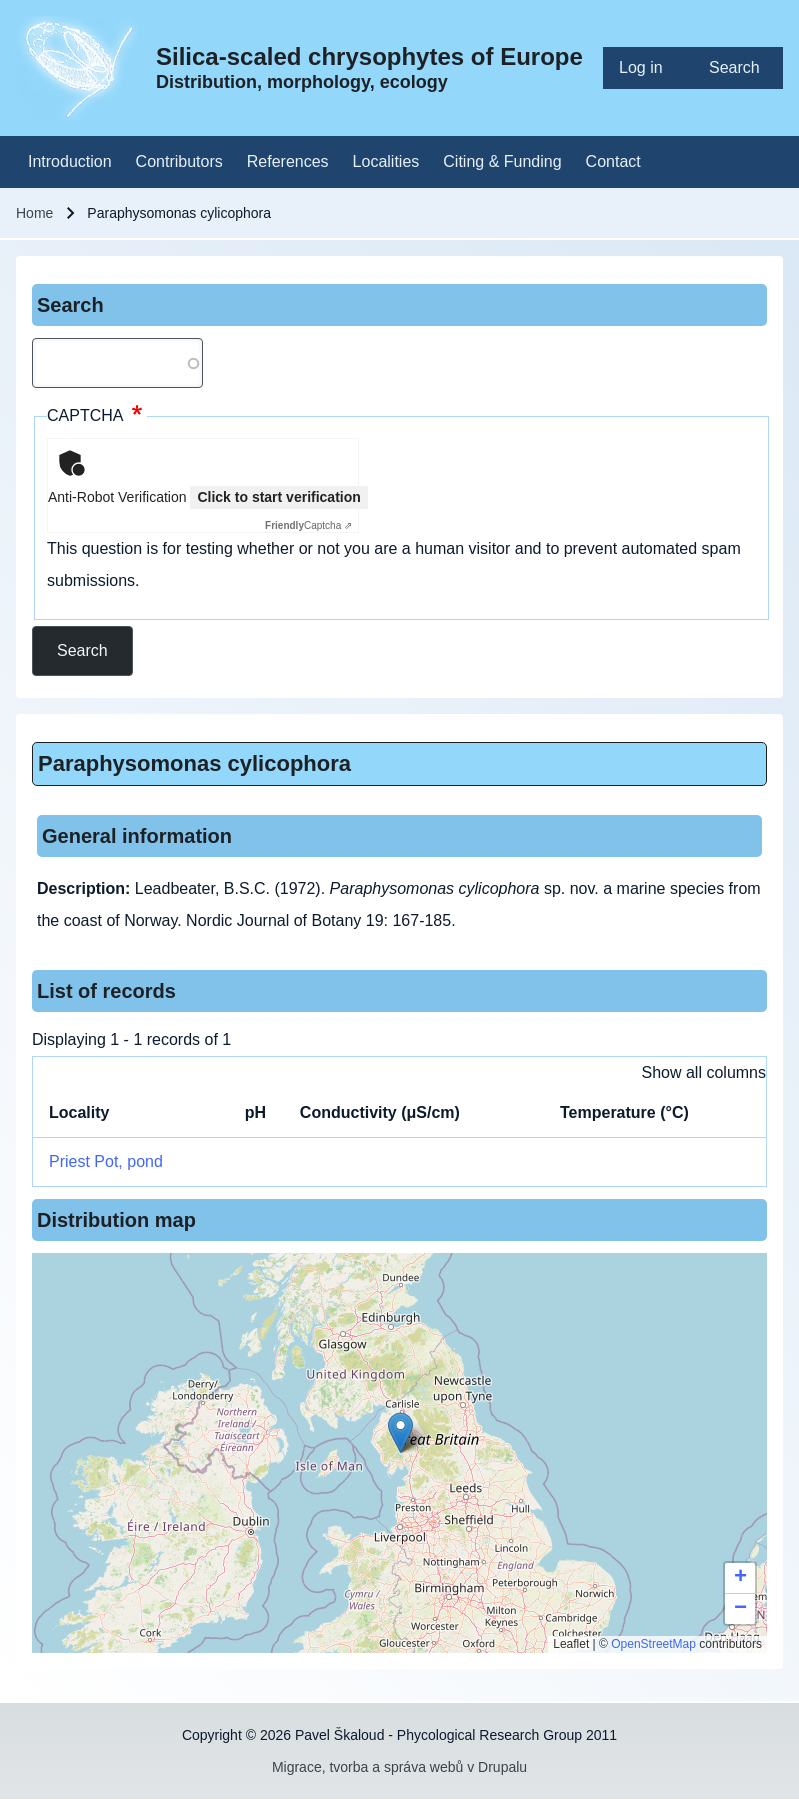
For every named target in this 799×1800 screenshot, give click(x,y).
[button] (400, 1432)
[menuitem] (648, 68)
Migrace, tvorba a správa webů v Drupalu (399, 1767)
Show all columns (704, 1072)
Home (34, 213)
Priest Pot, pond (106, 1161)
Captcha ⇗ (308, 525)
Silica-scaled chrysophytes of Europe (369, 56)
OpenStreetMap (653, 1644)
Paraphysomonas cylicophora (194, 763)
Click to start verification (278, 497)
